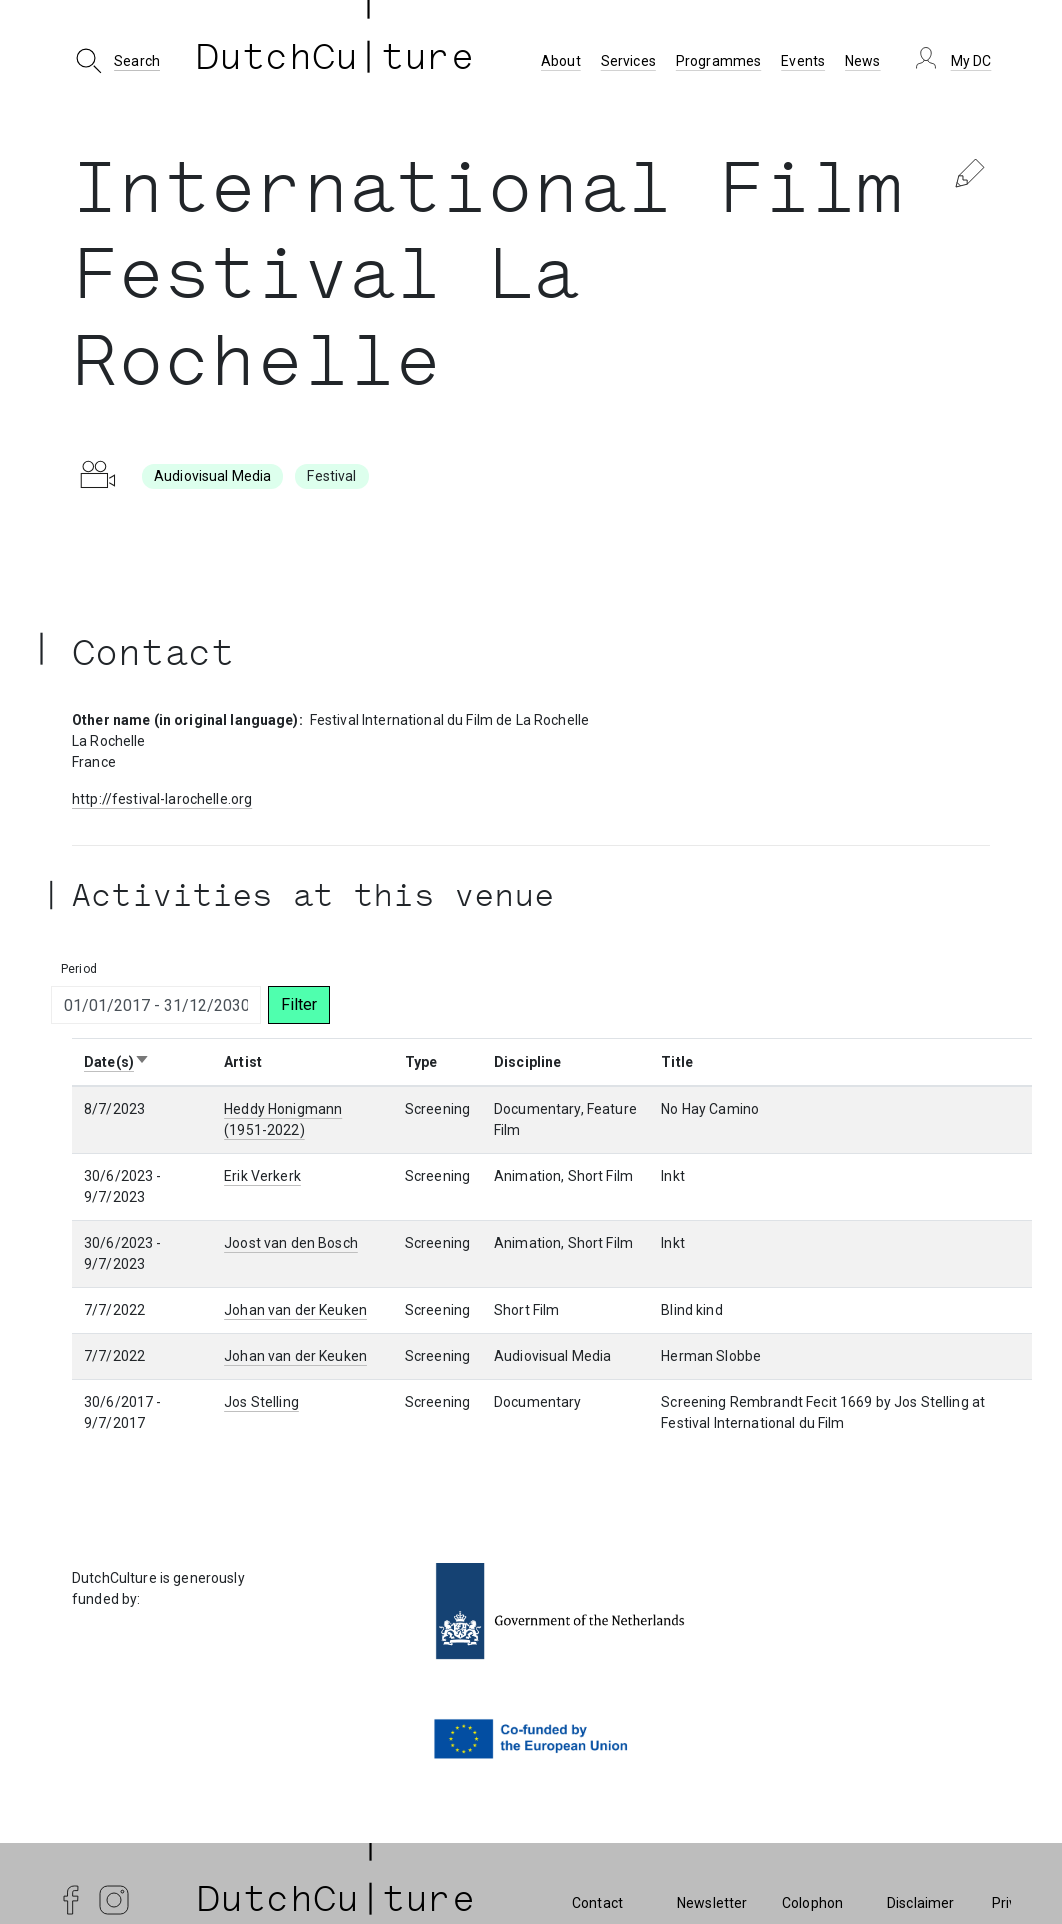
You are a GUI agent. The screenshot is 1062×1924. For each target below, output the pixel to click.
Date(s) (117, 1062)
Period (79, 969)
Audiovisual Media (212, 476)
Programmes (718, 61)
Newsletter (712, 1903)
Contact (597, 1903)
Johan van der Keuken (295, 1310)
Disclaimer (920, 1903)
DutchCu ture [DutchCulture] (335, 61)
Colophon (812, 1903)
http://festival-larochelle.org (162, 799)
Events (803, 61)
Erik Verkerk (262, 1176)
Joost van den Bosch (291, 1243)
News (863, 61)
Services (628, 61)
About (561, 61)
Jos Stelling (261, 1402)
